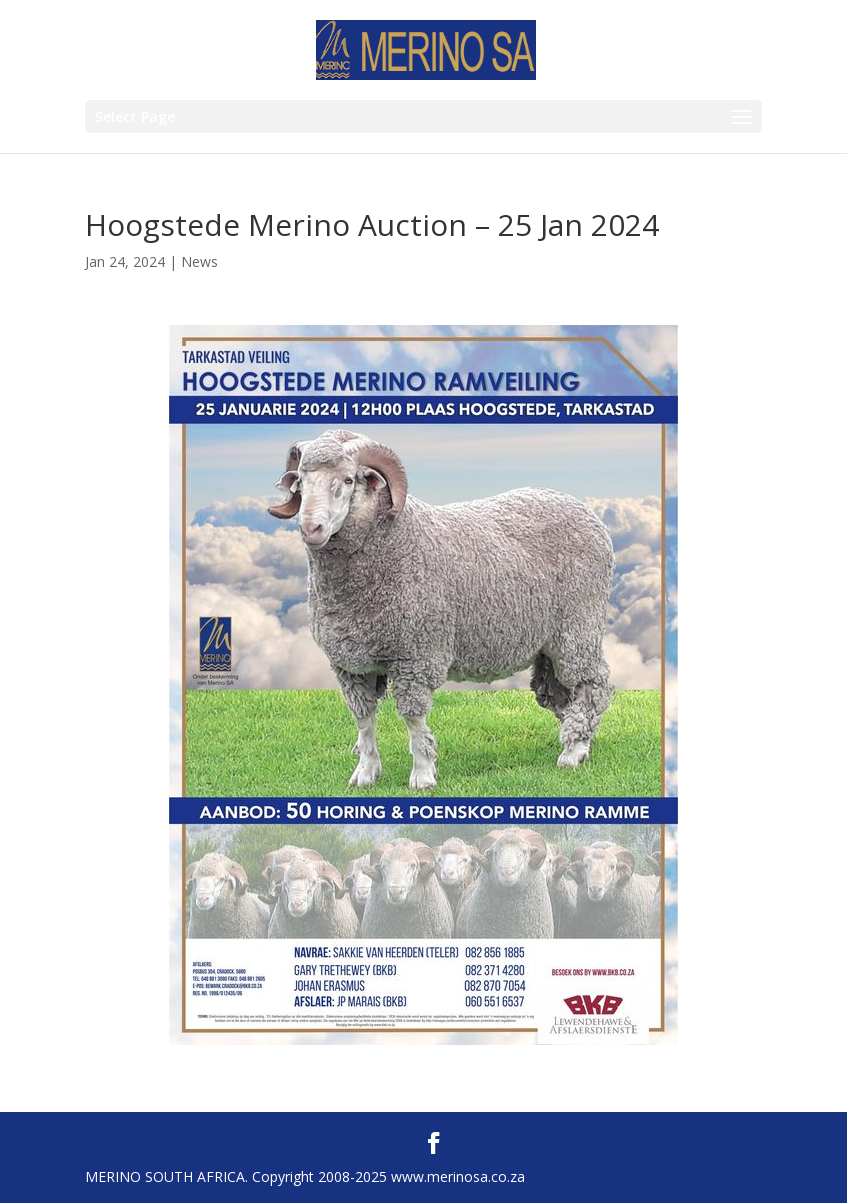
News (199, 261)
